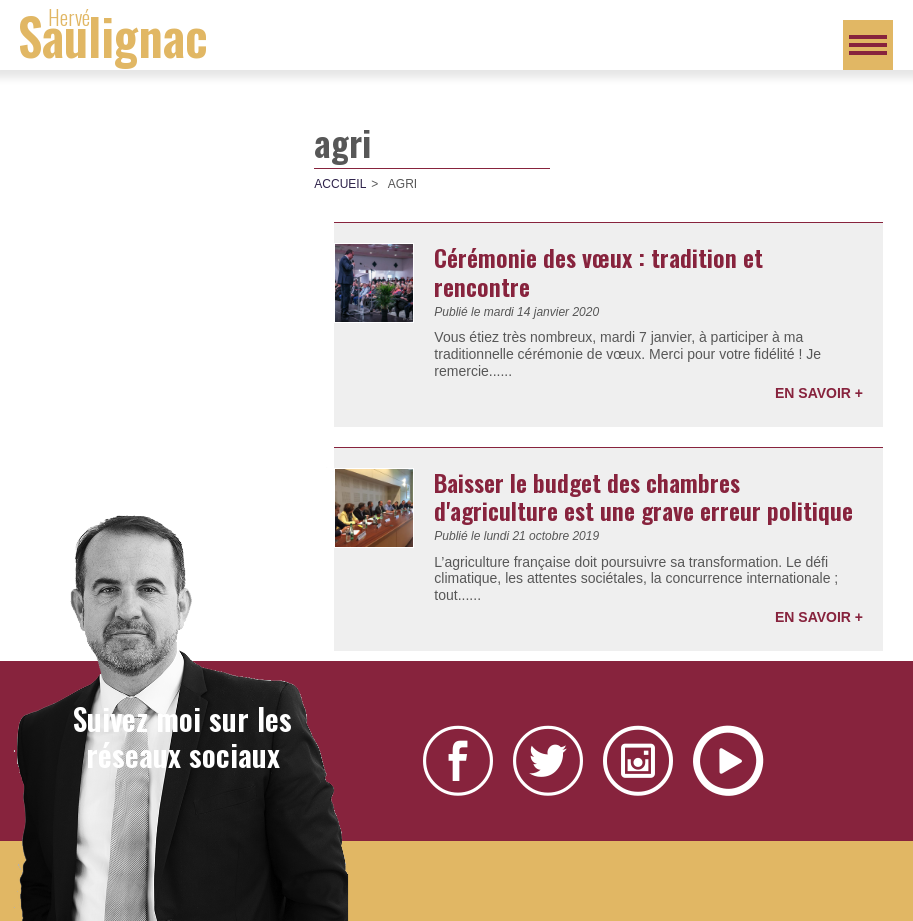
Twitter (548, 761)
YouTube (728, 761)
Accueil (340, 184)
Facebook (458, 761)
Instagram (638, 761)
